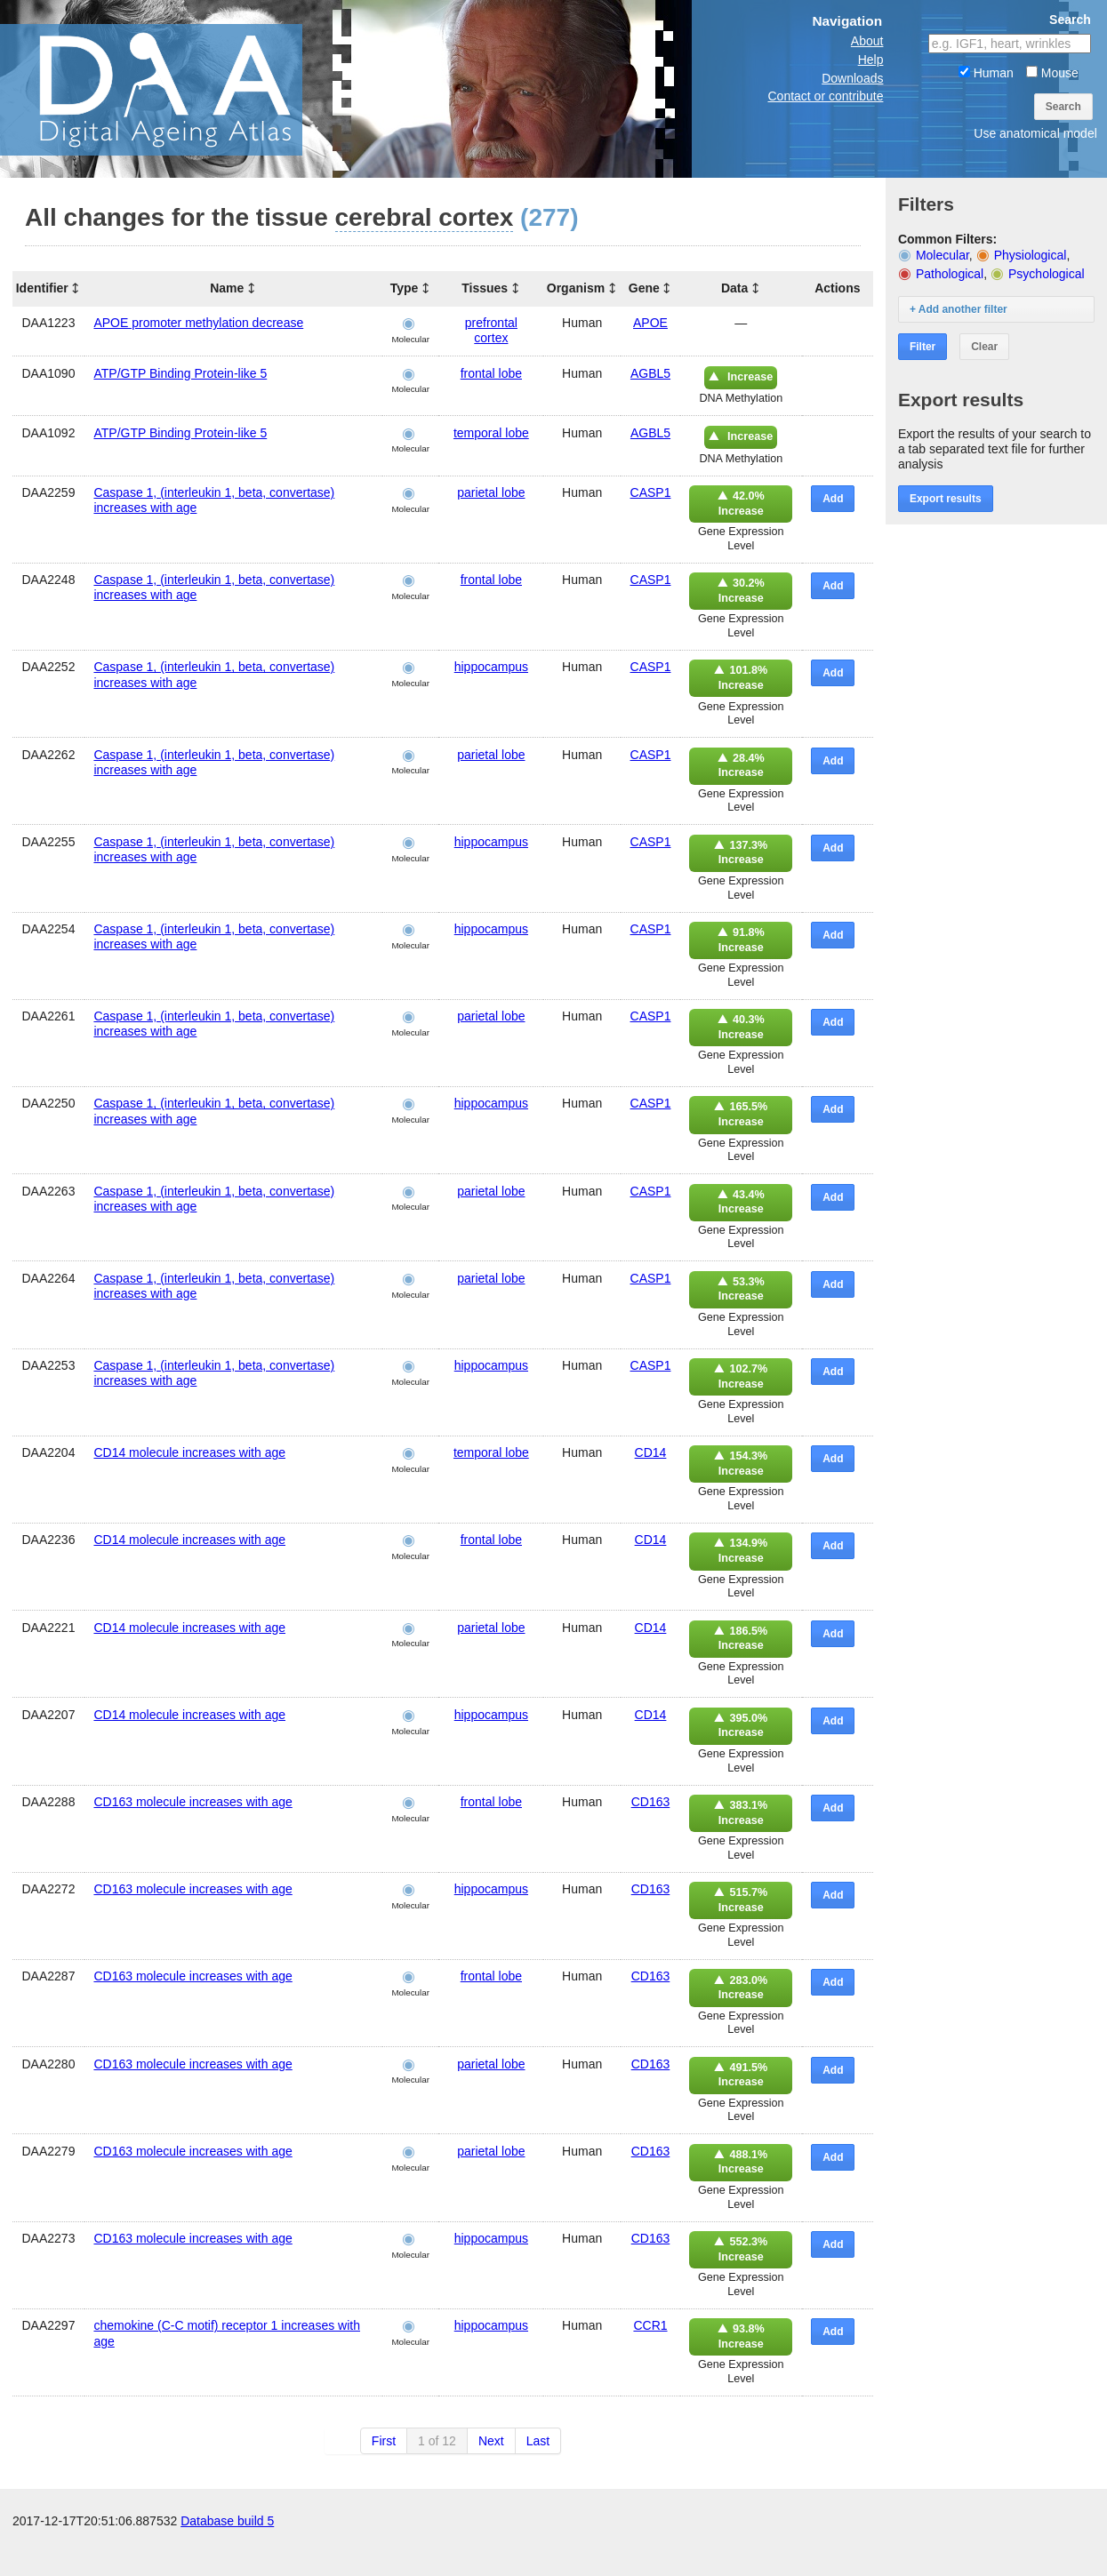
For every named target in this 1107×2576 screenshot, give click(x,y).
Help (871, 59)
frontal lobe (491, 373)
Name (227, 288)
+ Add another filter (958, 309)
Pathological (949, 274)
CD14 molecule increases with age (189, 1452)
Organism (576, 288)
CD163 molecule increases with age (192, 1802)
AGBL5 (650, 373)
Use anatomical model (1035, 133)
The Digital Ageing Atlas (178, 89)
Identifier (42, 288)
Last (537, 2441)
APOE (650, 323)
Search (1063, 106)
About (867, 41)
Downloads (852, 78)
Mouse (1052, 73)
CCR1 (650, 2325)
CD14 (651, 1452)
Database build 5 (227, 2558)
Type (404, 288)
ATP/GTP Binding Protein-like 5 (180, 373)
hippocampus (491, 667)
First (384, 2441)
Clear (984, 346)
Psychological (1046, 274)
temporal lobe (491, 433)
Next (491, 2441)
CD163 (650, 1802)
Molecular (942, 255)
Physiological (1030, 255)
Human (986, 73)
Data (734, 288)
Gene (644, 288)
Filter (922, 346)
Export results (946, 498)
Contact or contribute (825, 96)
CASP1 (650, 492)
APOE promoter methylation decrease (198, 323)
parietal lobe (491, 492)
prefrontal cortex (491, 330)
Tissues (484, 288)
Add (832, 498)
